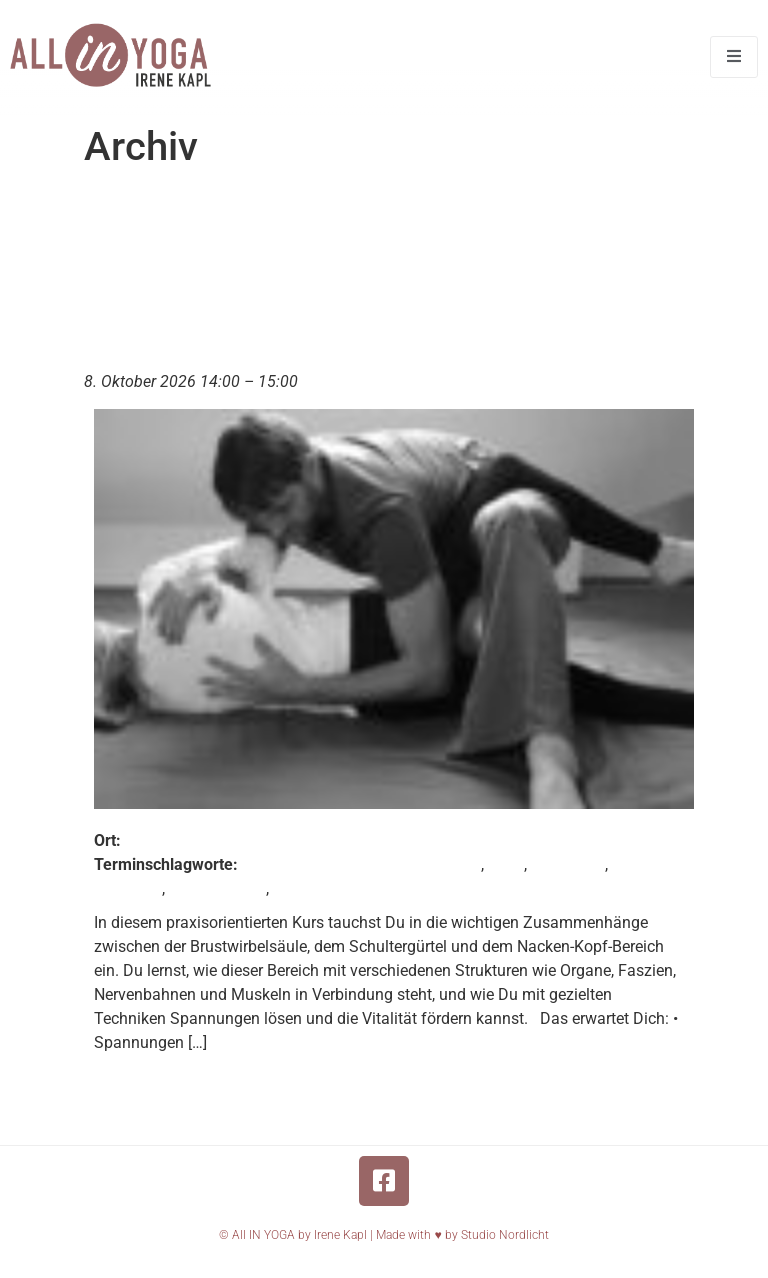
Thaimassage (217, 888)
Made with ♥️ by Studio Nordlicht (462, 1235)
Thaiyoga (306, 888)
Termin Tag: (268, 206)
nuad (506, 864)
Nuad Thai (568, 864)
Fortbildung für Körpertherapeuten (361, 864)
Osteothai (128, 888)
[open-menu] (734, 57)
